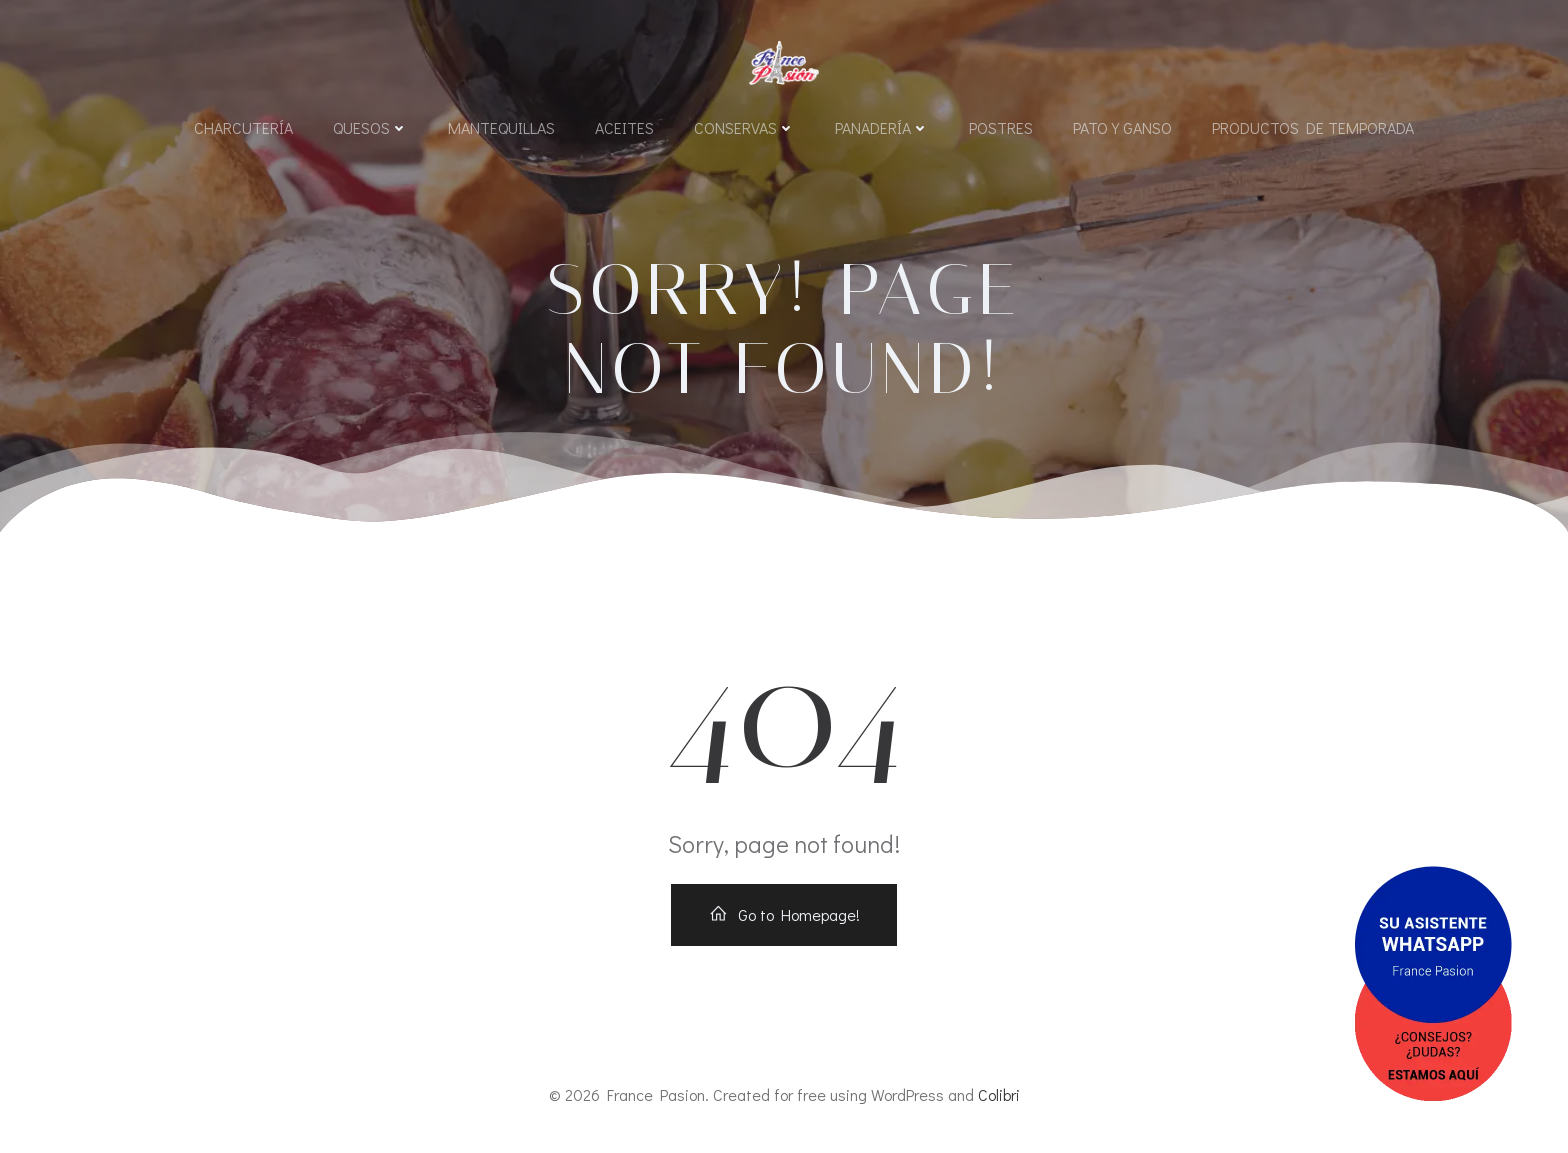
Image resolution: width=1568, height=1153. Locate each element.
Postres (1001, 127)
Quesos (370, 127)
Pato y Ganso (1122, 127)
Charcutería (243, 127)
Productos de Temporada (1313, 127)
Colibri (999, 1094)
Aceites (624, 127)
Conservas (744, 127)
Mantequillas (501, 127)
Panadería (882, 127)
